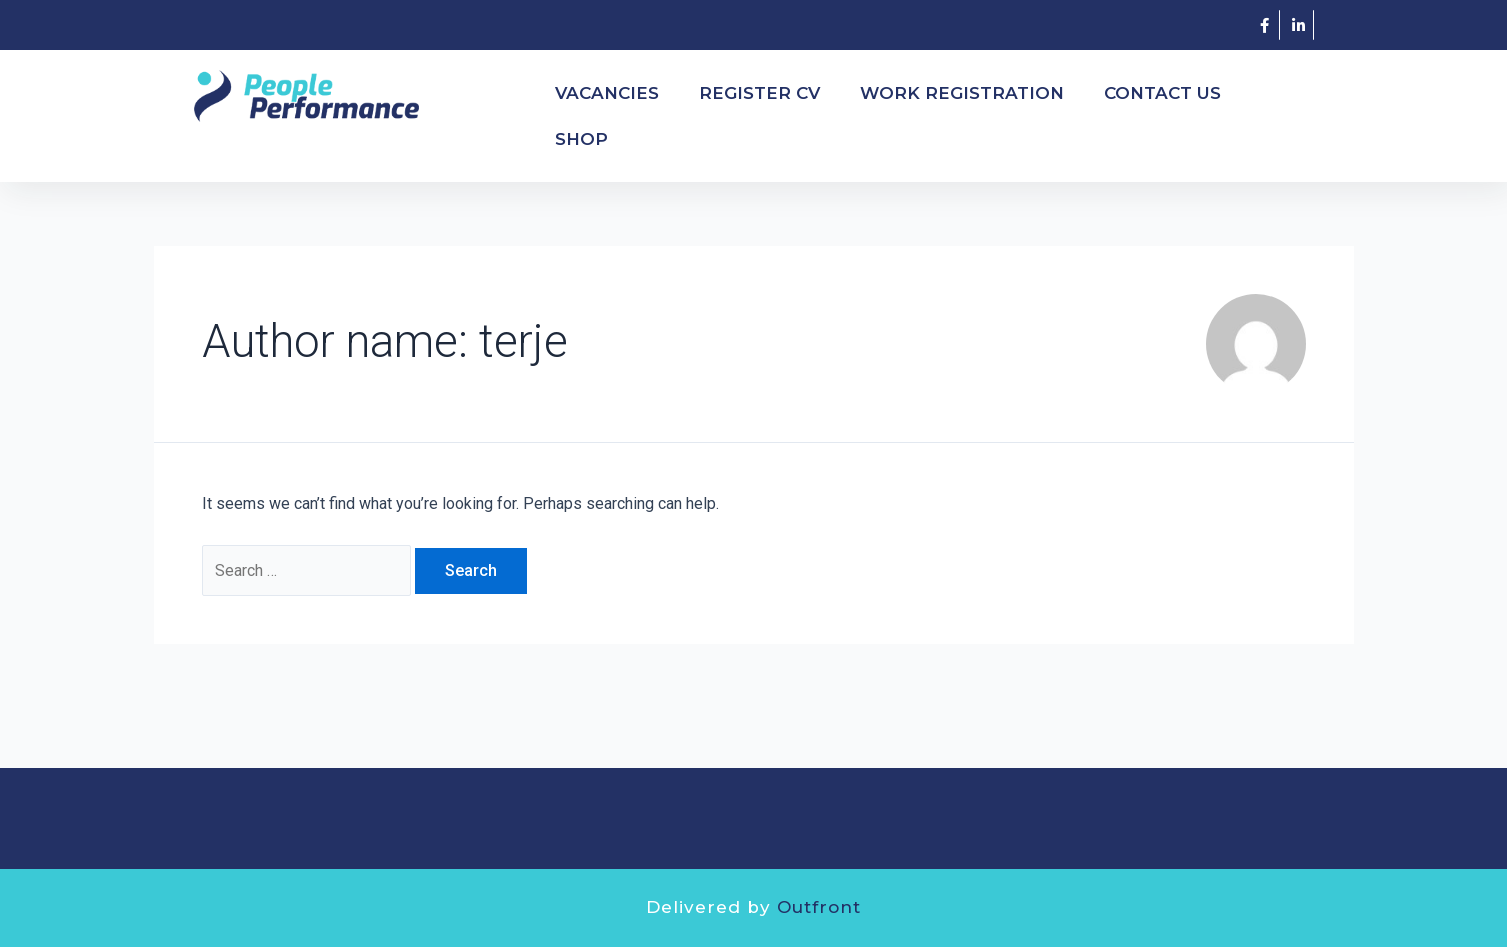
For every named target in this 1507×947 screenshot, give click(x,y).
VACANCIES (607, 93)
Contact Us (1162, 93)
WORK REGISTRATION (962, 93)
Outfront (819, 907)
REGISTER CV (759, 93)
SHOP (581, 139)
